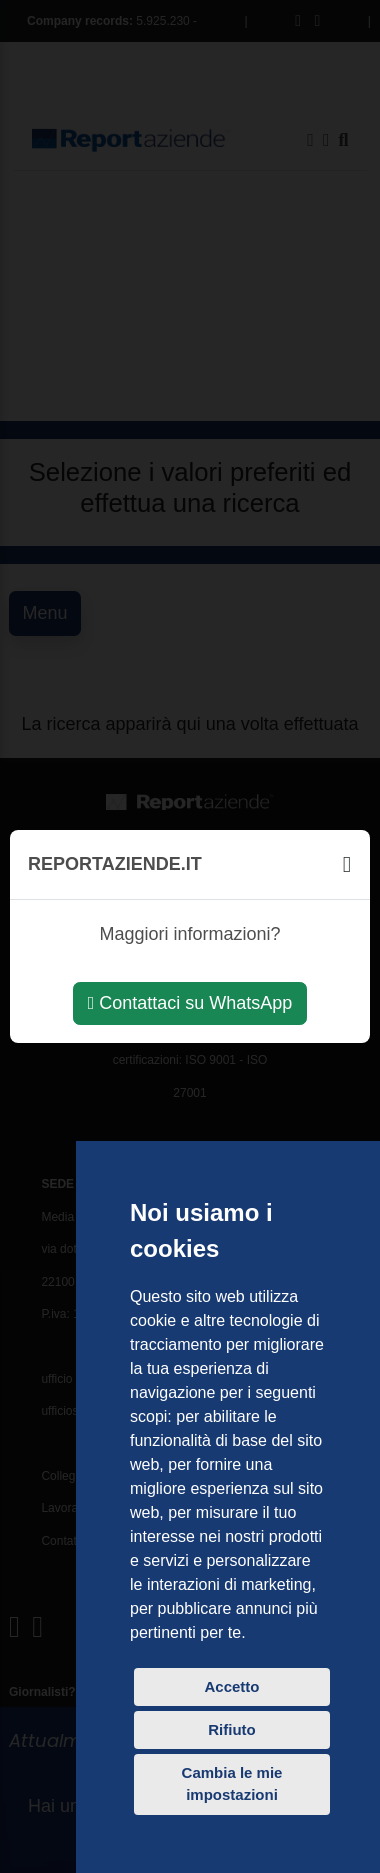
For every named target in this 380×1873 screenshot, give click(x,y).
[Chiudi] (347, 864)
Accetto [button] (231, 1686)
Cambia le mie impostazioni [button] (232, 1784)
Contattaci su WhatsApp (190, 1003)
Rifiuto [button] (231, 1729)
